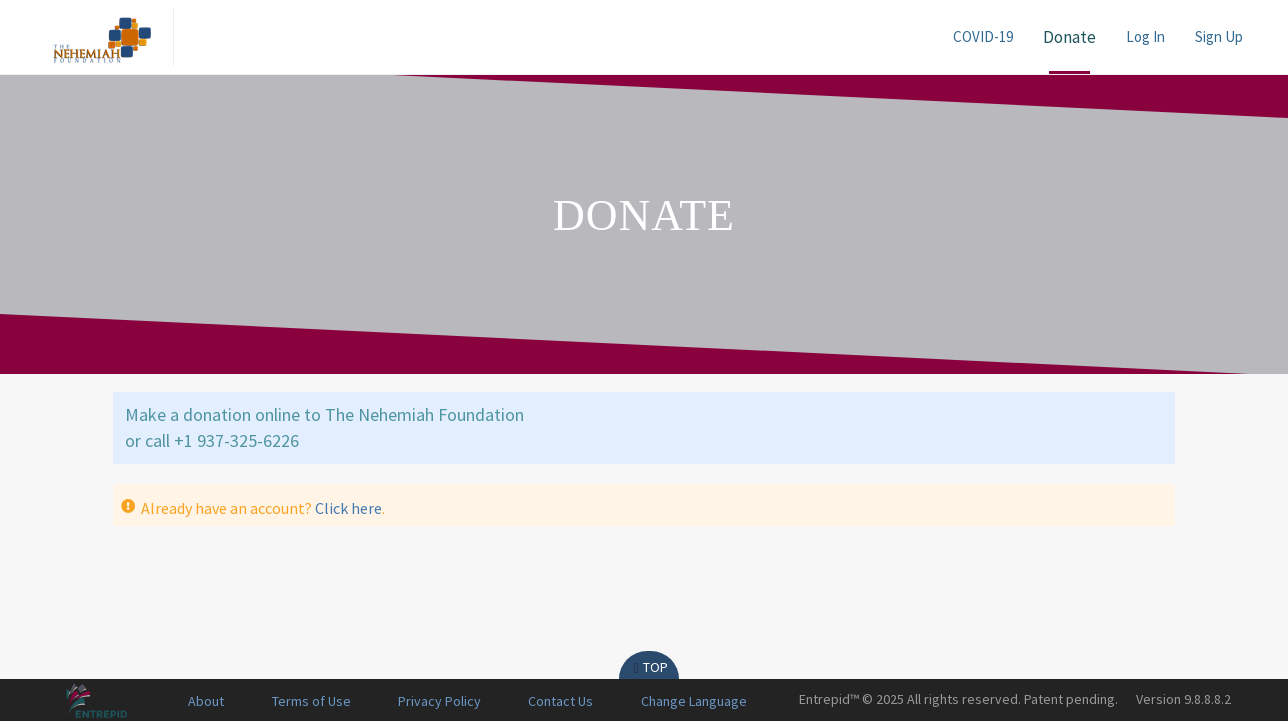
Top (648, 667)
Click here (348, 508)
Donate (1069, 37)
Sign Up (1219, 36)
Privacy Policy (439, 701)
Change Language (694, 701)
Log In (1145, 36)
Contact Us (560, 701)
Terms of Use (311, 701)
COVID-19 (983, 36)
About (206, 701)
